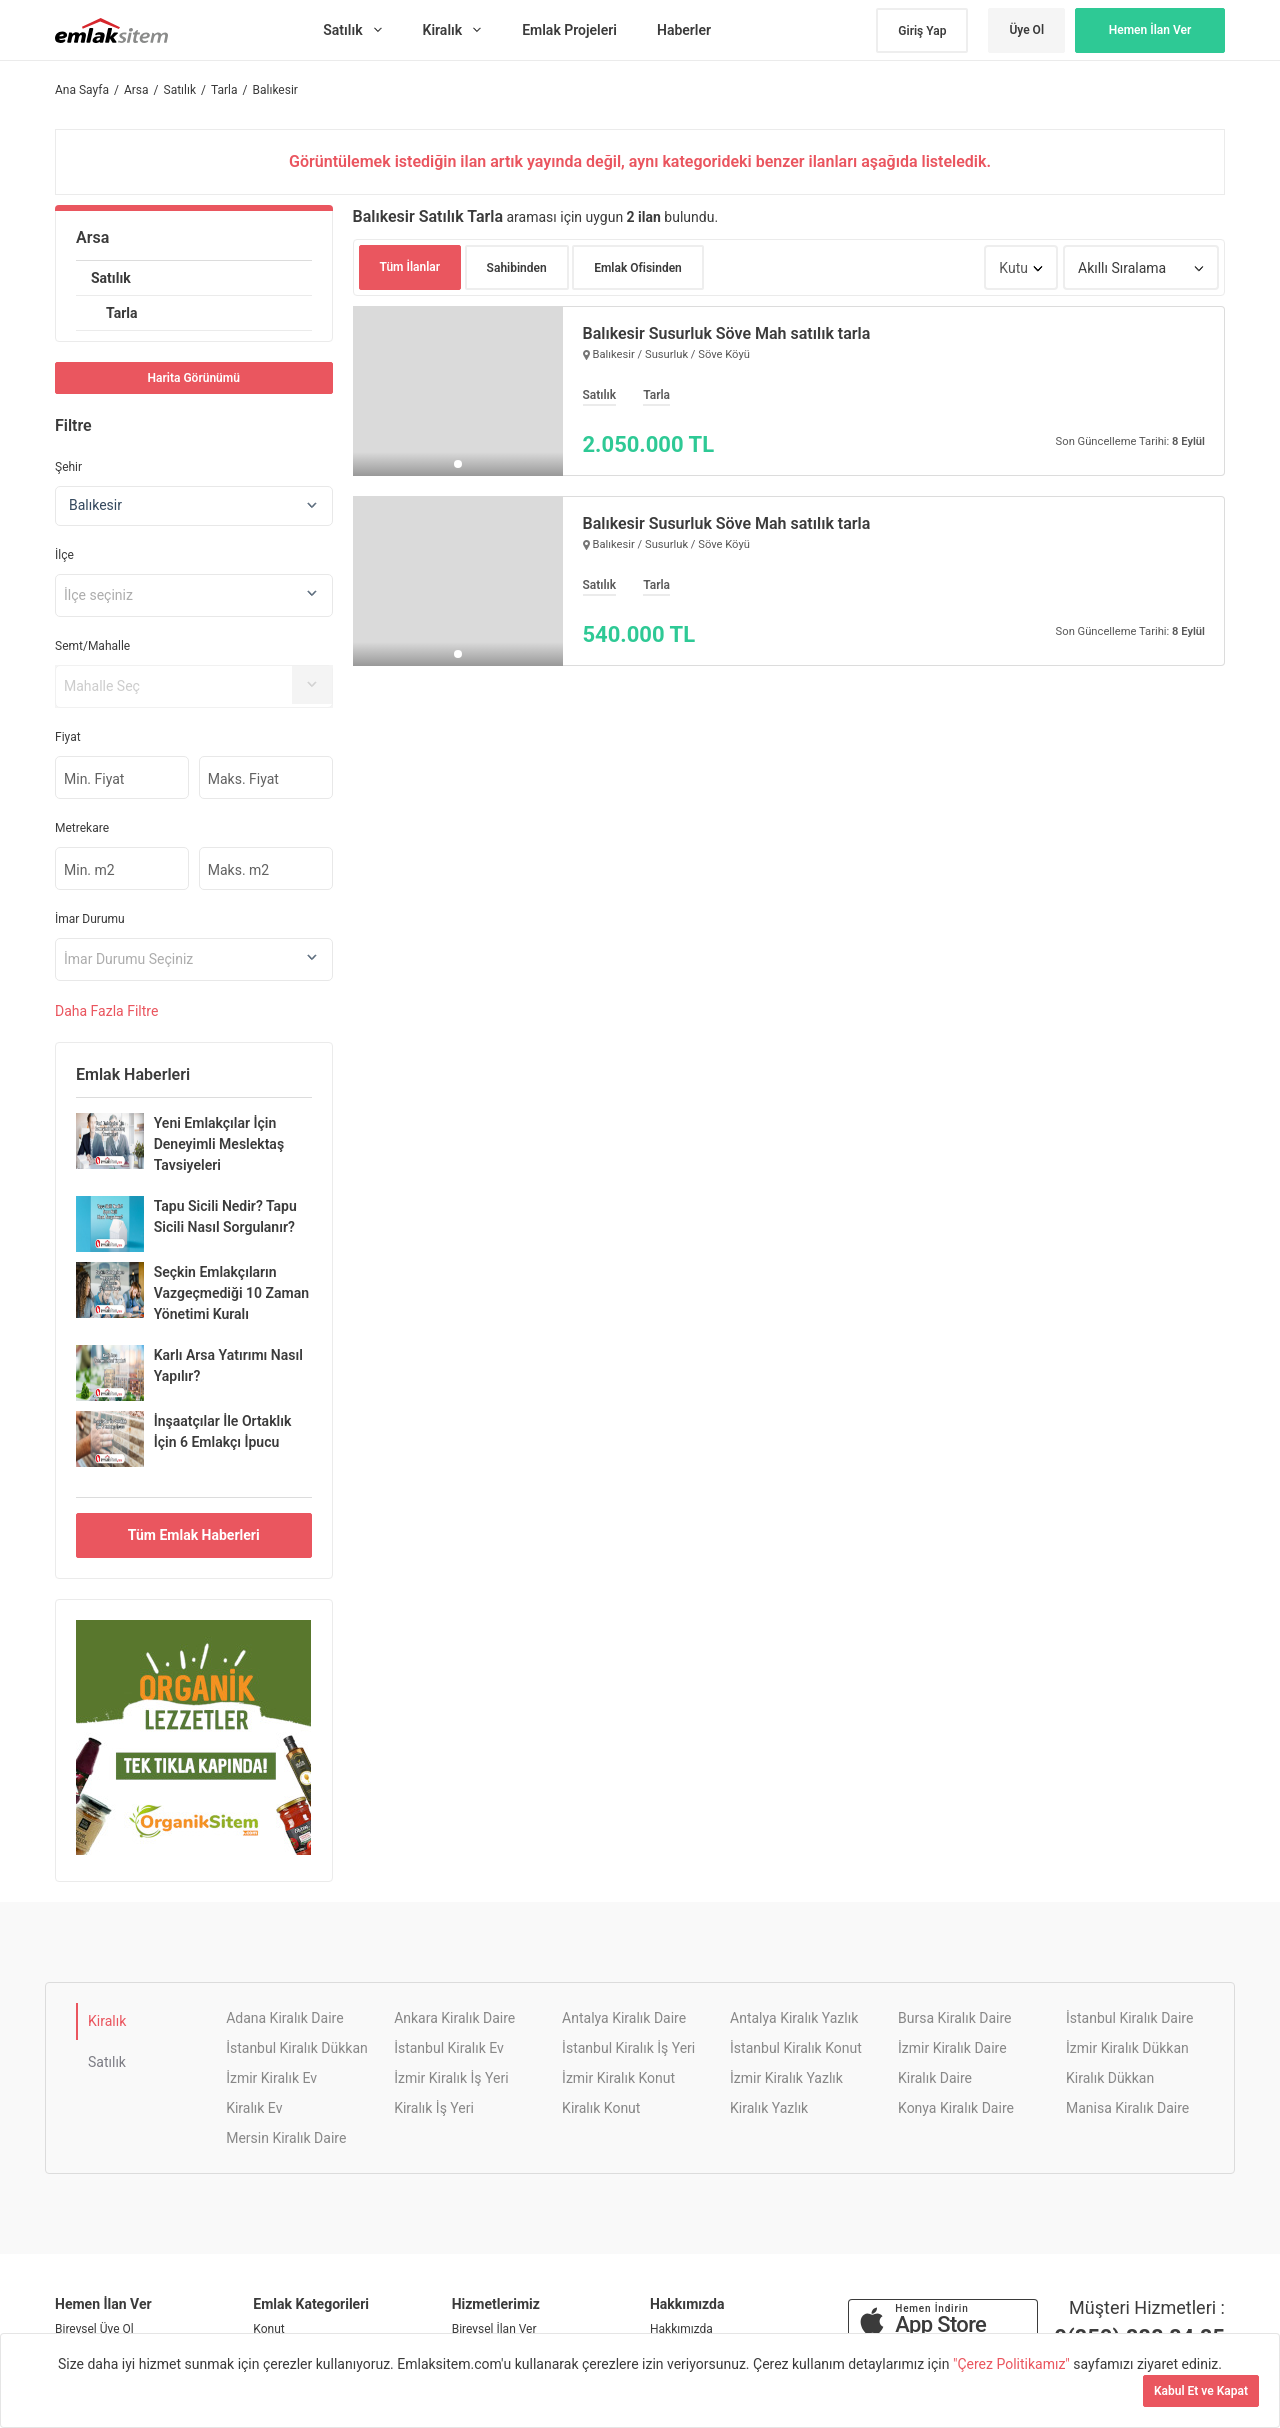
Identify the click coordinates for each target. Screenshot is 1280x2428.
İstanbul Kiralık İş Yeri (628, 2048)
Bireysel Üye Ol (94, 2329)
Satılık (111, 278)
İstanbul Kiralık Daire (1129, 2018)
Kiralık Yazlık (769, 2108)
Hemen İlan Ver (1150, 30)
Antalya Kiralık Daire (624, 2018)
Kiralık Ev (254, 2108)
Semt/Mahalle (92, 646)
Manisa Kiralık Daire (1127, 2108)
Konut (268, 2329)
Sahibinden (517, 268)
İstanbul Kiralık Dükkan (297, 2048)
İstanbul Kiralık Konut (796, 2048)
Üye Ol (1026, 30)
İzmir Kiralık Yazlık (786, 2078)
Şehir (68, 467)
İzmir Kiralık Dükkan (1127, 2048)
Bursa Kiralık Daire (954, 2018)
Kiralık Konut (601, 2108)
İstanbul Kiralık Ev (449, 2048)
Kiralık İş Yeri (434, 2108)
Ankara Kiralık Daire (454, 2018)
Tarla (121, 313)
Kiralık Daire (935, 2078)
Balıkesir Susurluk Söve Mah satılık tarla (727, 334)
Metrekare (82, 828)
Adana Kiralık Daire (284, 2018)
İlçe (64, 555)
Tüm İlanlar (410, 267)
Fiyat (68, 737)
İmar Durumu (90, 919)
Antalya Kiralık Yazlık (794, 2018)
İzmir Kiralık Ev (271, 2078)
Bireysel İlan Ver (494, 2329)
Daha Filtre (106, 1011)
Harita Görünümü (194, 378)
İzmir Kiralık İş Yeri (451, 2078)
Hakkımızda (681, 2329)
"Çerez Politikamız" (1013, 2364)
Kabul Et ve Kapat (1201, 2391)
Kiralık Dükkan (1110, 2078)
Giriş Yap (922, 31)
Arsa (92, 237)
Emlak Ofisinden (638, 268)
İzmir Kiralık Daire (952, 2048)
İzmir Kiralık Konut (618, 2078)
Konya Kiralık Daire (956, 2108)
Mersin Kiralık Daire (286, 2138)
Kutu (1013, 268)
